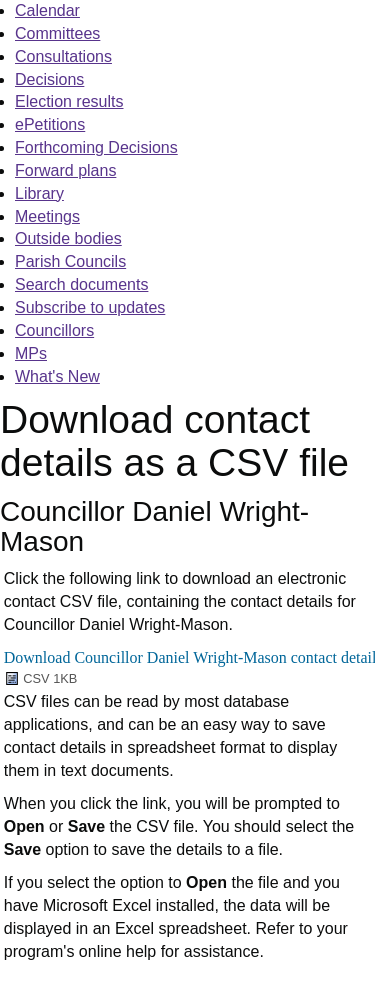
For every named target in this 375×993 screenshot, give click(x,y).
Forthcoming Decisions (96, 147)
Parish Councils (70, 261)
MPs (31, 353)
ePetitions (50, 124)
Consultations (63, 56)
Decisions (49, 79)
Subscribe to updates (90, 307)
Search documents (81, 284)
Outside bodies (68, 238)
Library (39, 193)
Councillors (54, 330)
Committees (57, 33)
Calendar (47, 10)
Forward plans (65, 170)
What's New (57, 376)
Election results (69, 101)
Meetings (47, 216)
